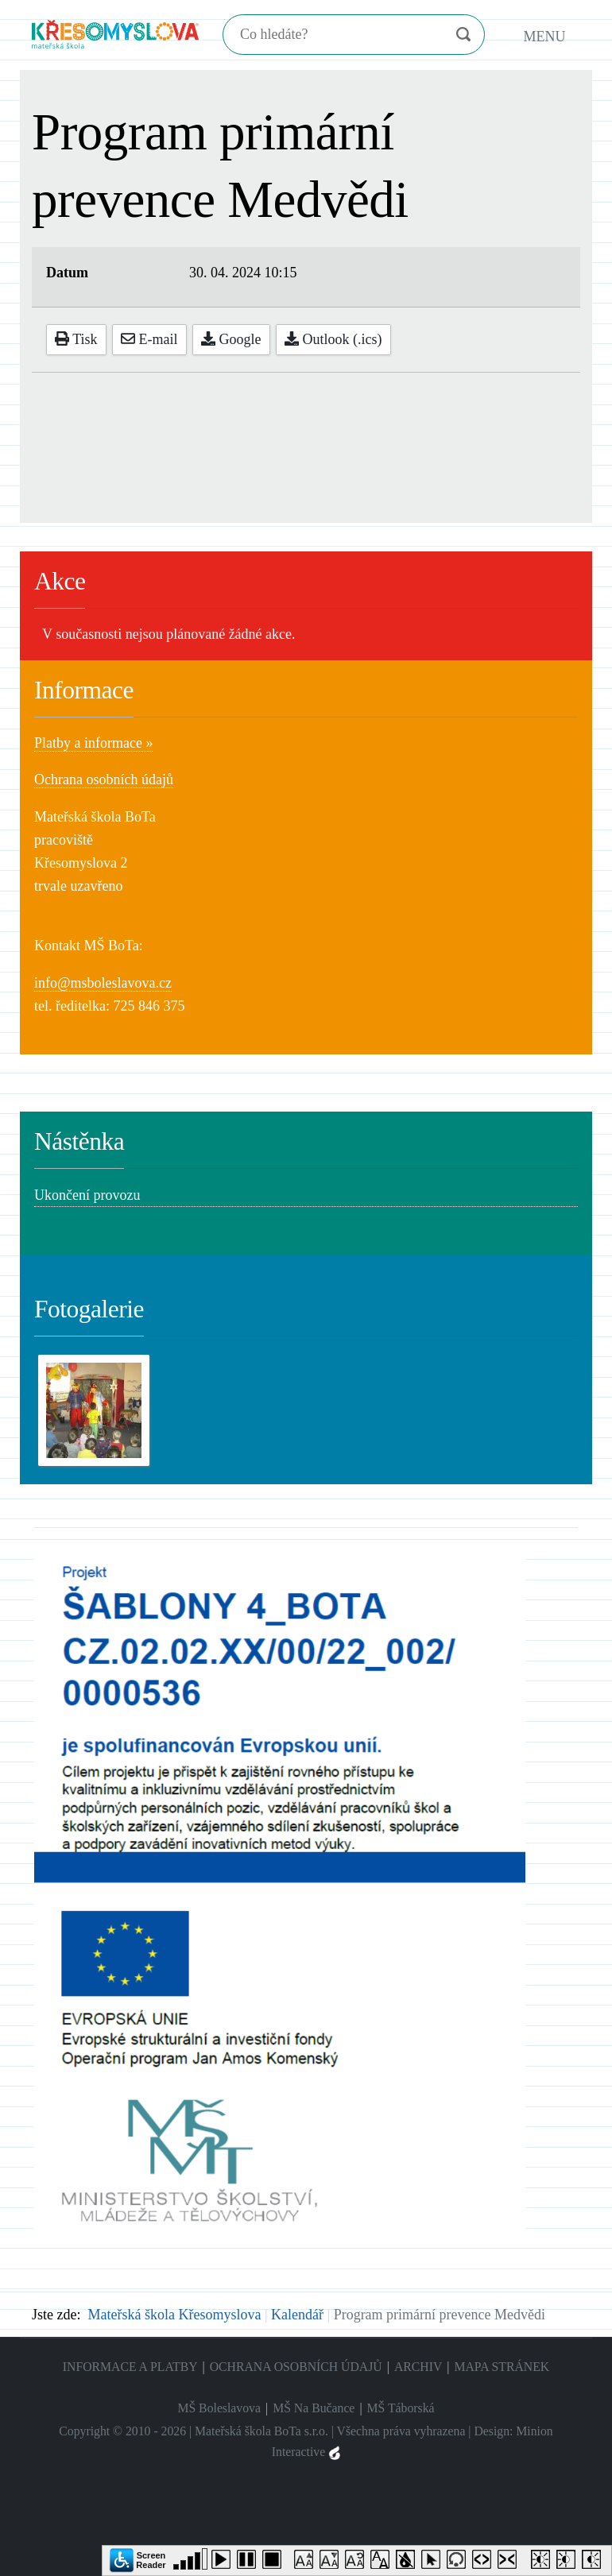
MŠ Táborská (401, 2408)
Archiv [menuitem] (418, 2366)
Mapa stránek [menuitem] (501, 2366)
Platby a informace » (93, 743)
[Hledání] (331, 34)
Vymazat (431, 34)
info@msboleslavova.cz (103, 983)
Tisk (76, 339)
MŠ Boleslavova (219, 2408)
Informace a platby (130, 2366)
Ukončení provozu (87, 1195)
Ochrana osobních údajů (103, 779)
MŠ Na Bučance (313, 2408)
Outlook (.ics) (333, 339)
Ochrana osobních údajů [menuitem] (296, 2366)
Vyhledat (463, 34)
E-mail (149, 339)
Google (231, 339)
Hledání (224, 19)
